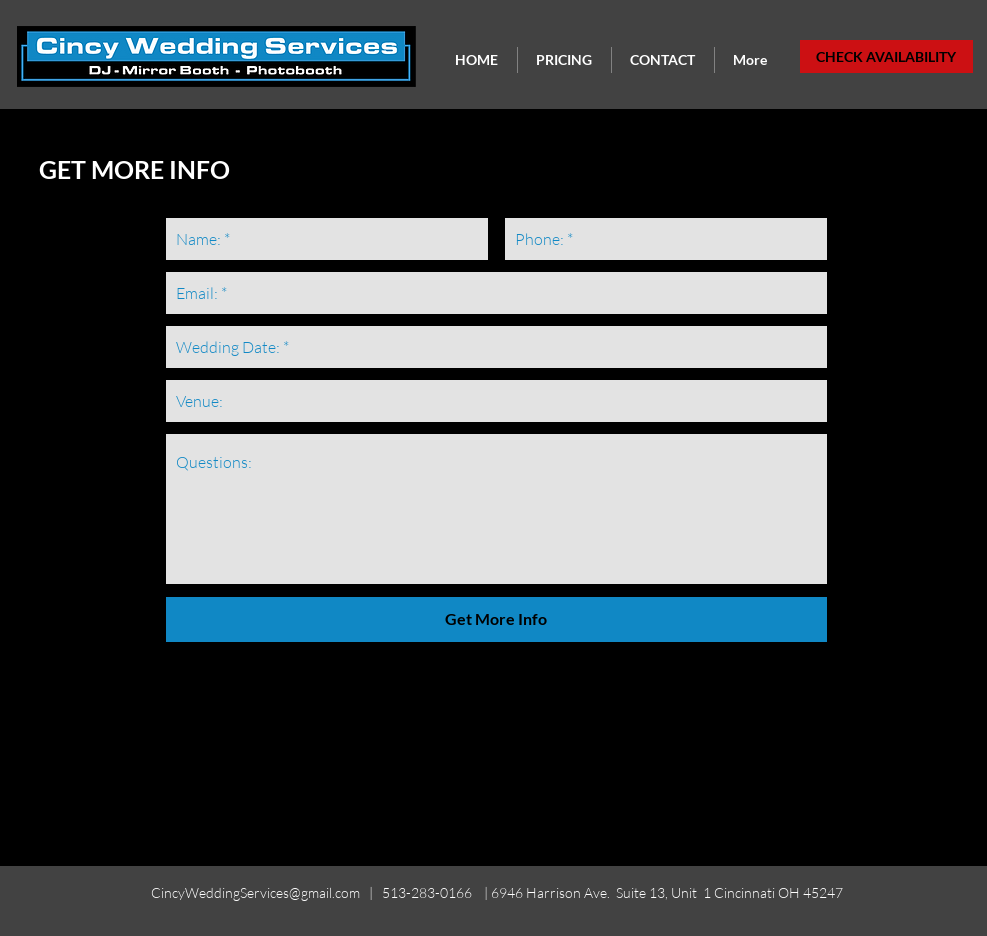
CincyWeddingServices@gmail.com (255, 892)
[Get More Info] (496, 619)
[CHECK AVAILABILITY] (886, 56)
